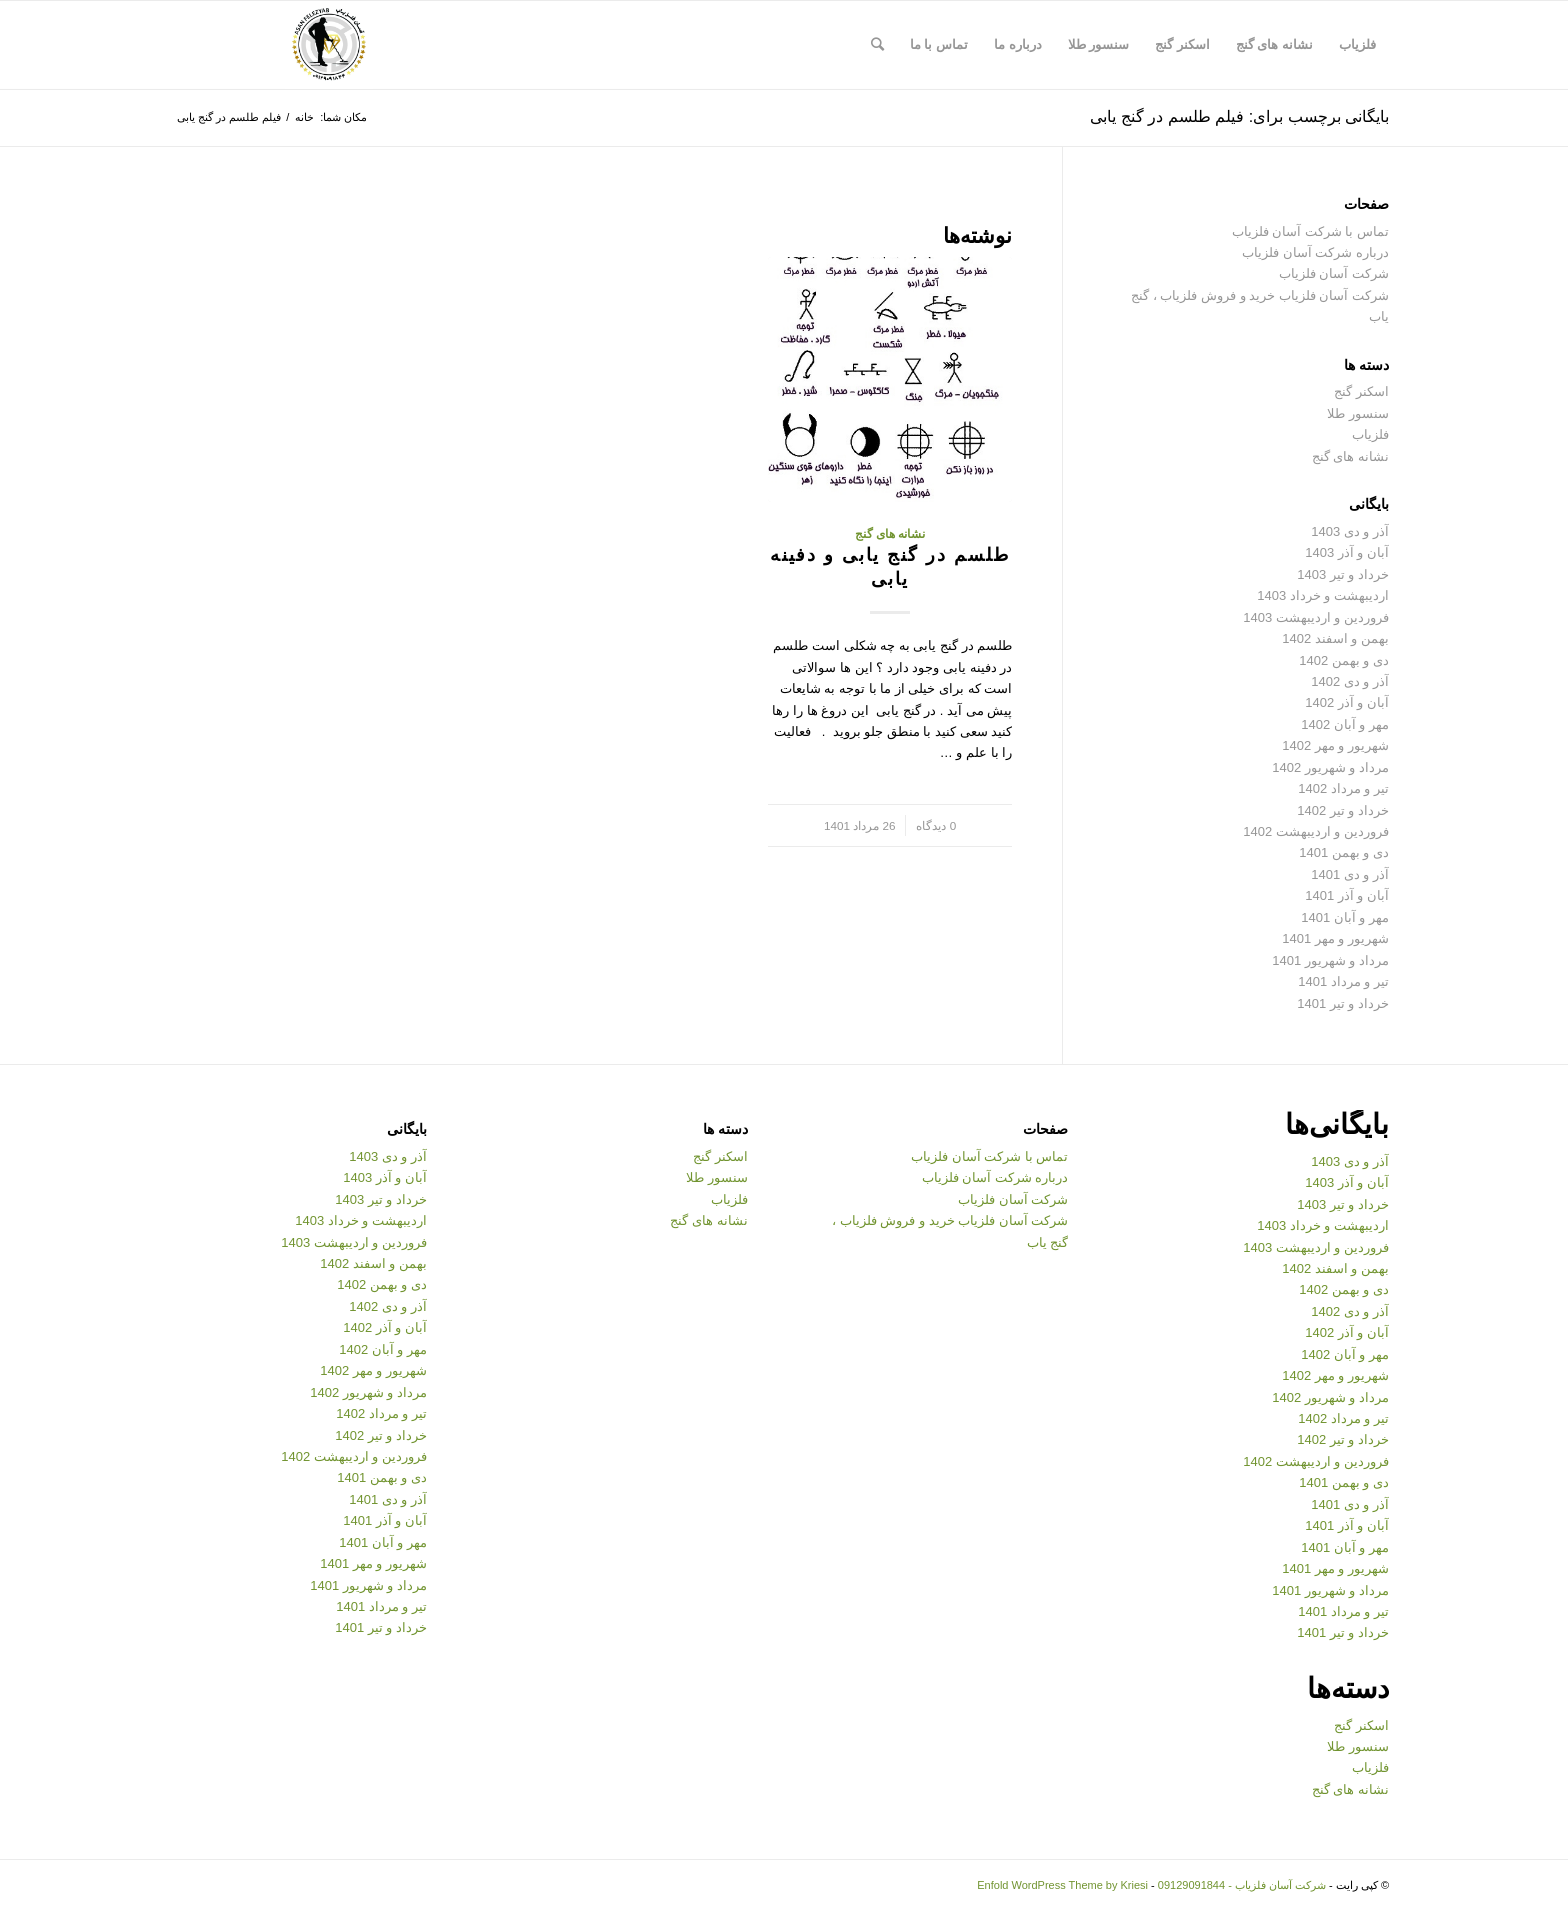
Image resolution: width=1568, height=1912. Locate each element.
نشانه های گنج (890, 533)
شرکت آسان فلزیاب (1334, 273)
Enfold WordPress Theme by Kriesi (1062, 1885)
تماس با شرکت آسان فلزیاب (1310, 231)
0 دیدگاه (936, 825)
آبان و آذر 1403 (1347, 552)
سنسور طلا (1358, 413)
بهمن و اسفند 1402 (1335, 638)
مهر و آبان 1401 (1345, 917)
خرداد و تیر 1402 (1343, 810)
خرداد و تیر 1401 (1343, 1003)
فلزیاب (1370, 434)
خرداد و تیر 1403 (1343, 574)
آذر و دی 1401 (1350, 874)
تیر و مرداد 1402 (1343, 788)
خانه (304, 117)
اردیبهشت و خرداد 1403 (1323, 595)
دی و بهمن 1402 (1344, 660)
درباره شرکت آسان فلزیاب (1315, 252)
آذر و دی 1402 (1350, 681)
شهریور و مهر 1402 (1335, 745)
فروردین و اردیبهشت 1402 (1316, 831)
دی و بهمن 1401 (1344, 852)
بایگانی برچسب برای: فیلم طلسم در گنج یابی (1239, 116)
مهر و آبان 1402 (1345, 724)
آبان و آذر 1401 (1347, 895)
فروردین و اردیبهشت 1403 (1316, 617)
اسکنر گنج (1361, 391)
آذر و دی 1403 (1350, 531)
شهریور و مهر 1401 (1335, 938)
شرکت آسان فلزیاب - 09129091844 (1242, 1885)
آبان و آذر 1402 (1347, 702)
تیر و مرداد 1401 (1343, 981)
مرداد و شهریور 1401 (1330, 960)
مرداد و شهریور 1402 (1330, 767)
